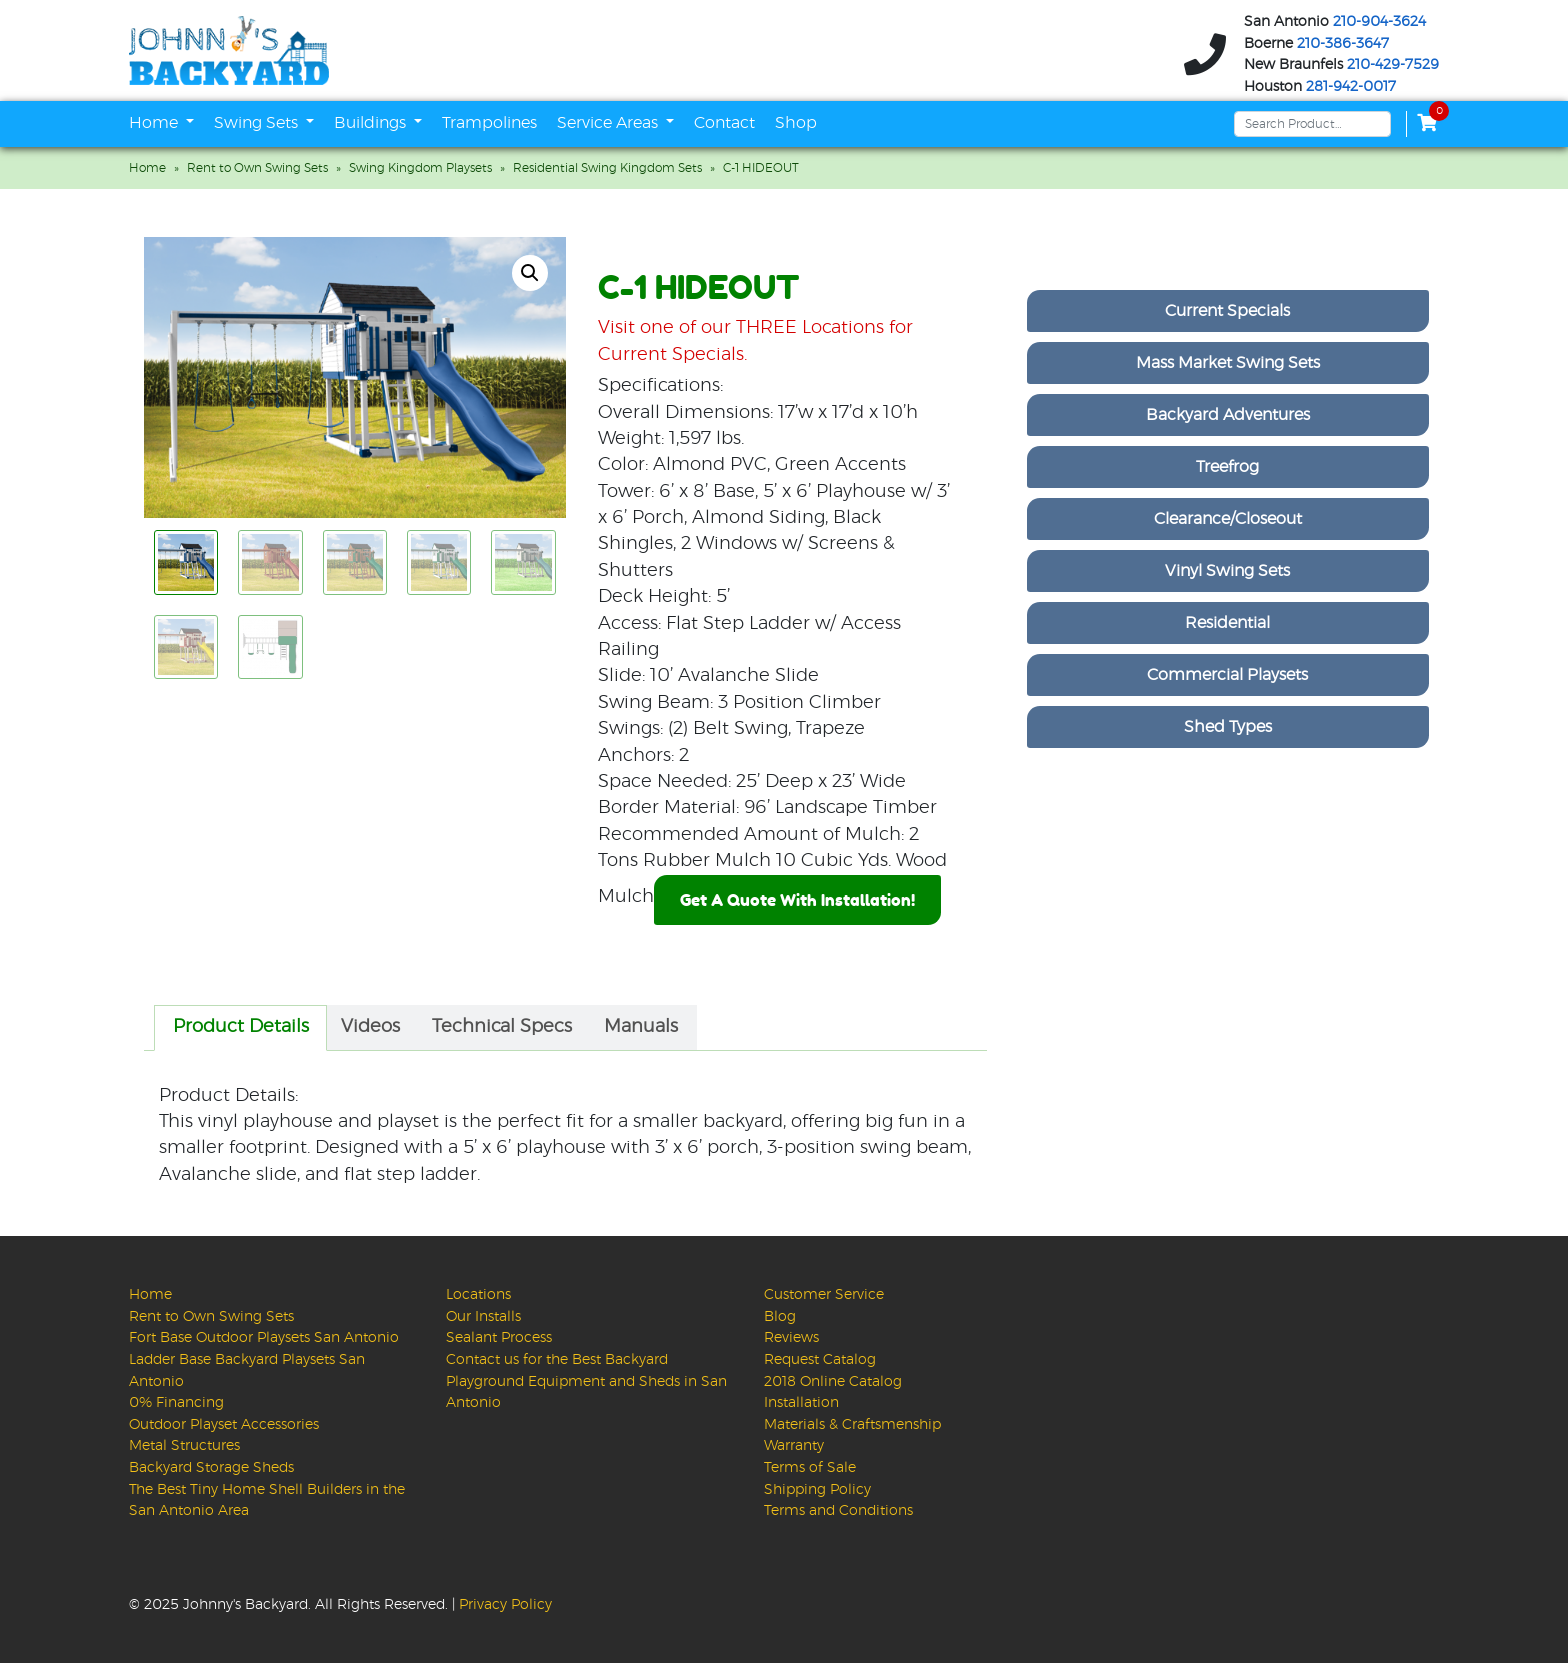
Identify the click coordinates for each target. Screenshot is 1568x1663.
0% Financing (176, 1402)
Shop (796, 123)
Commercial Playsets (1227, 675)
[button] (530, 273)
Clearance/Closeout (1228, 519)
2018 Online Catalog (833, 1381)
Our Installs (483, 1316)
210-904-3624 (1379, 22)
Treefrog (1227, 467)
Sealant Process (499, 1337)
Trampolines (489, 123)
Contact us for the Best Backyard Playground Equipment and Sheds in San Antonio (586, 1381)
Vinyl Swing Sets (1227, 571)
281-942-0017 (1351, 87)
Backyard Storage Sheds (211, 1467)
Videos (370, 1027)
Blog (780, 1316)
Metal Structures (184, 1445)
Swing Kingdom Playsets (420, 168)
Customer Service (824, 1294)
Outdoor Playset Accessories (224, 1424)
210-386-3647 (1343, 44)
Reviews (791, 1337)
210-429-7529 (1393, 65)
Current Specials (1227, 311)
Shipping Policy (817, 1489)
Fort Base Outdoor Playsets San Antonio (264, 1337)
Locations (478, 1294)
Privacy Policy (505, 1604)
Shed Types (1228, 727)
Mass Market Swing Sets (1228, 363)
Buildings (372, 123)
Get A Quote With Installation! (797, 900)
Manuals (641, 1027)
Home (155, 123)
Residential (1227, 623)
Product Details (241, 1027)
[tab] (240, 1028)
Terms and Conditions (838, 1510)
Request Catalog (820, 1359)
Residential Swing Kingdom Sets (607, 168)
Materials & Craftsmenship (852, 1424)
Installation (801, 1402)
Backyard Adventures (1228, 415)
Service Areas (609, 123)
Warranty (794, 1445)
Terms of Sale (810, 1467)
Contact (724, 123)
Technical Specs (502, 1027)
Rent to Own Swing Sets (257, 168)
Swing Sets (258, 123)
